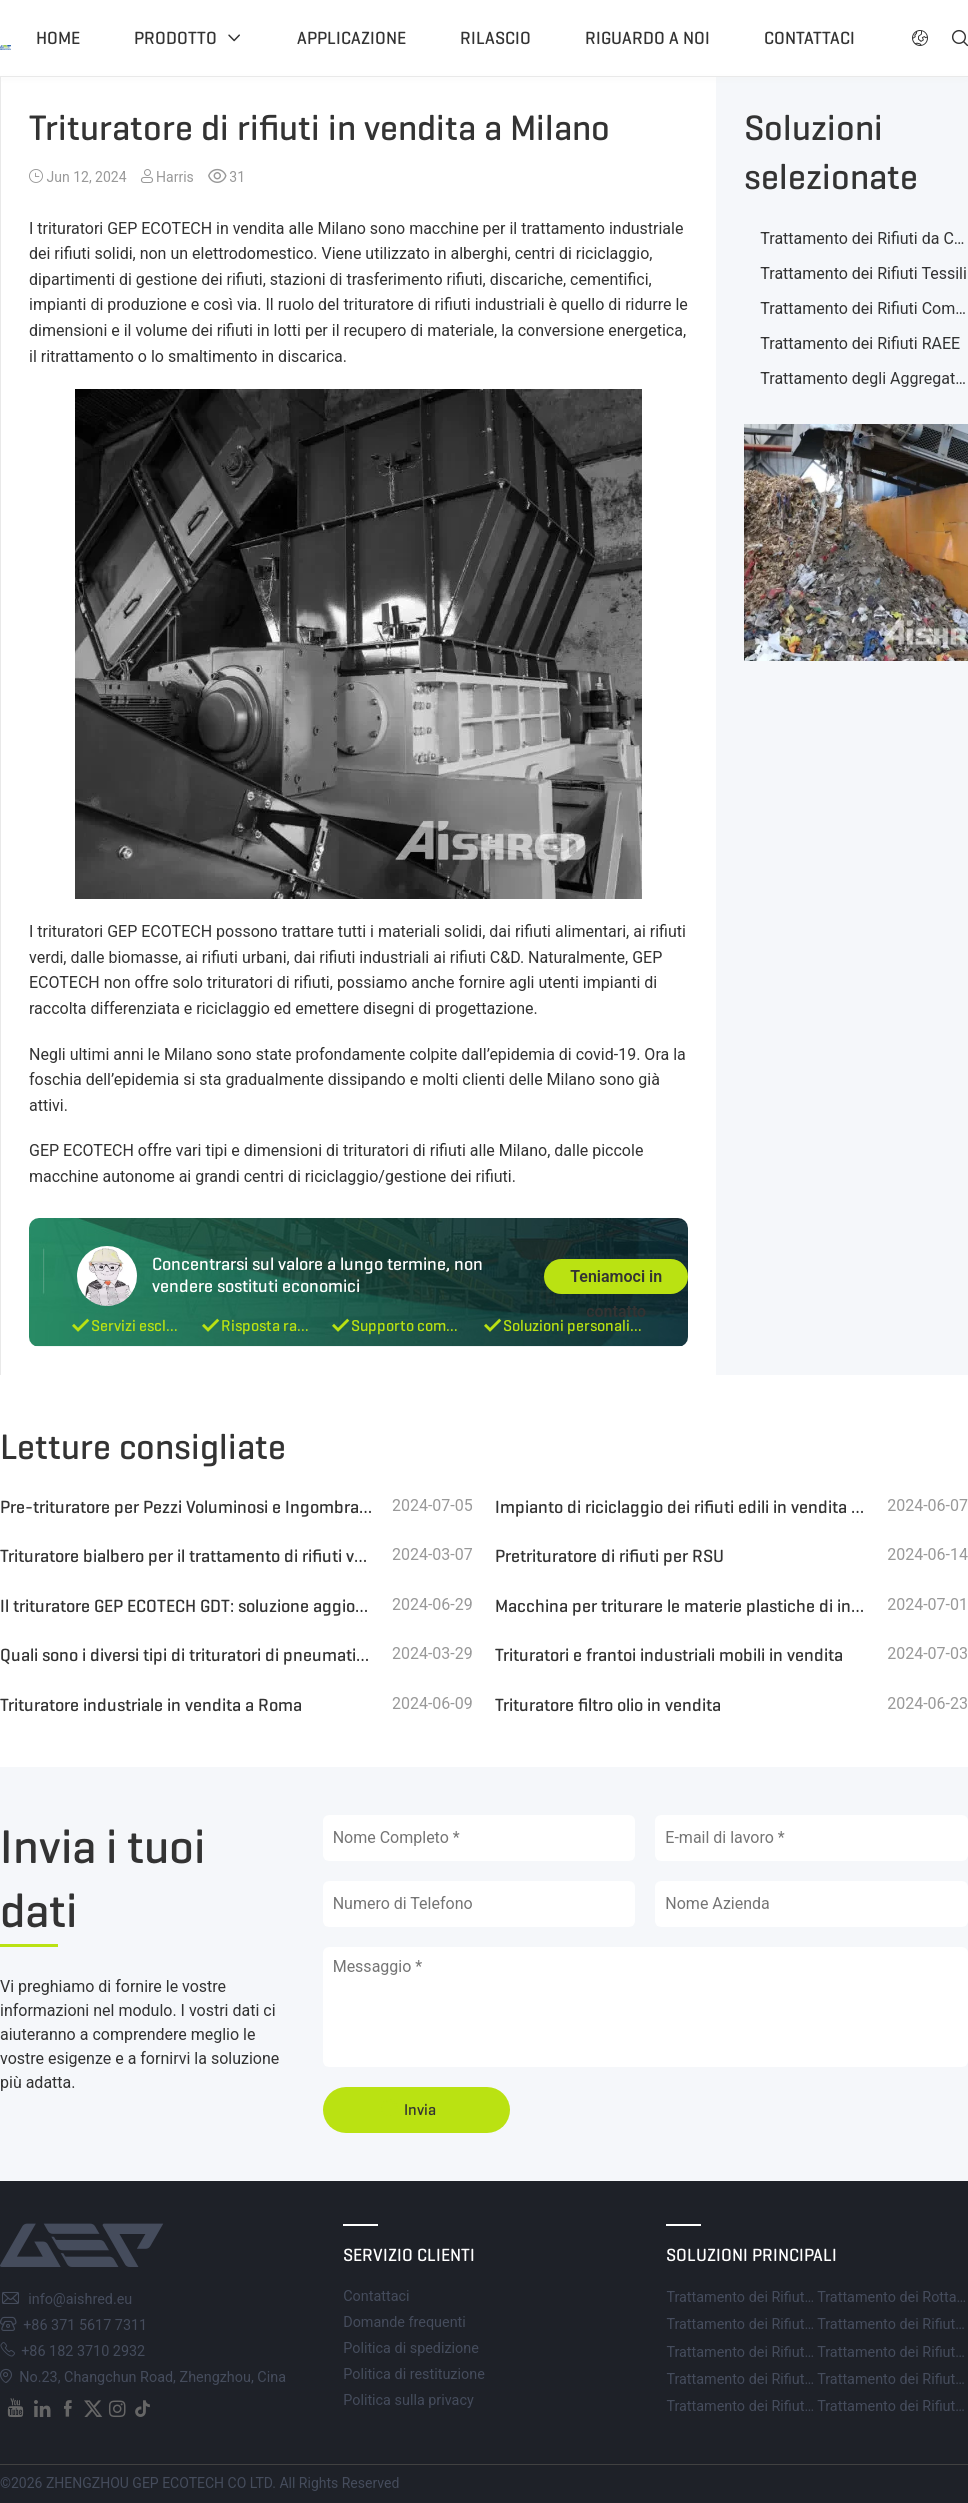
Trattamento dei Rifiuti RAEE (860, 343)
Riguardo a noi (647, 38)
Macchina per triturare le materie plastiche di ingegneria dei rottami (681, 1606)
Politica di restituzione (414, 2374)
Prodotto (175, 38)
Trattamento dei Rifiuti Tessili (863, 273)
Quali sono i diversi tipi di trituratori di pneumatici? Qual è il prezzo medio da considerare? (186, 1655)
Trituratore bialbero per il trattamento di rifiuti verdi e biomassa (186, 1556)
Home (58, 38)
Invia (420, 2109)
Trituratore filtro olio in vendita (608, 1705)
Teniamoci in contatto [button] (616, 1280)
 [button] (920, 38)
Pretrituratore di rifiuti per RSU (609, 1556)
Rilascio (495, 38)
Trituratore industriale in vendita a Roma (151, 1705)
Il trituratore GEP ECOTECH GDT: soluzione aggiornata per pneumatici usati (186, 1606)
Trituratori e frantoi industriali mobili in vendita (669, 1655)
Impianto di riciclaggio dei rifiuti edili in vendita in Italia (681, 1507)
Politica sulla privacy (408, 2400)
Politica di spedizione (411, 2348)
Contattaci (809, 38)
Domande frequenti (404, 2322)
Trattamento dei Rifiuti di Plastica (772, 2406)
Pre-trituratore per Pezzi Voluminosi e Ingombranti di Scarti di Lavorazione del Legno (186, 1507)
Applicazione (351, 38)
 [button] (960, 38)
